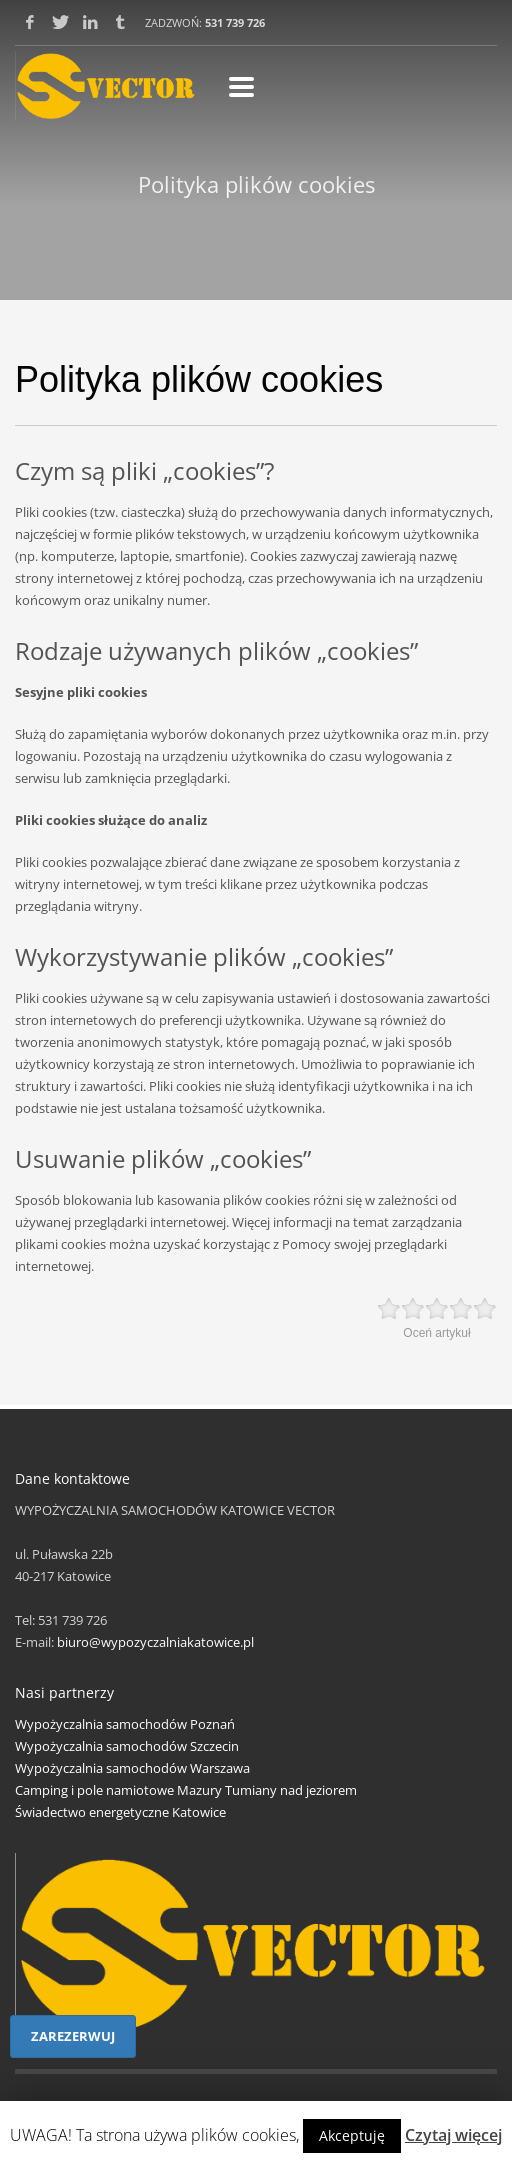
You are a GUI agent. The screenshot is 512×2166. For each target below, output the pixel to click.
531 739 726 (235, 22)
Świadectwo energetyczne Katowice (120, 1812)
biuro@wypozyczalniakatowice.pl (155, 1642)
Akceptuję (352, 2135)
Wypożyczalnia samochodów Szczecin (127, 1746)
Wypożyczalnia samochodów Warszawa (132, 1768)
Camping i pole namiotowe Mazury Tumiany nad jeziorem (186, 1790)
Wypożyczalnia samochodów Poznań (125, 1724)
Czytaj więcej (453, 2135)
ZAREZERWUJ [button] (73, 2036)
